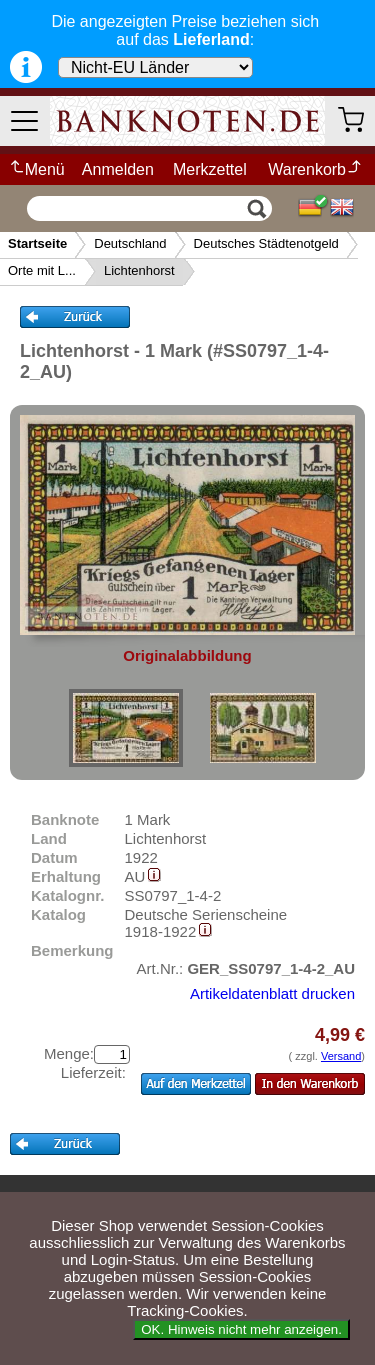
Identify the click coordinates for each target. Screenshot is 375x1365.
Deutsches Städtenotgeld (266, 243)
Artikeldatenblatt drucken (272, 993)
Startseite (37, 243)
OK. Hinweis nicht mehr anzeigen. (241, 1329)
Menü (36, 169)
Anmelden (118, 169)
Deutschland (130, 243)
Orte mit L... (42, 270)
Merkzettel (210, 169)
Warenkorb (315, 169)
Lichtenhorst (139, 270)
